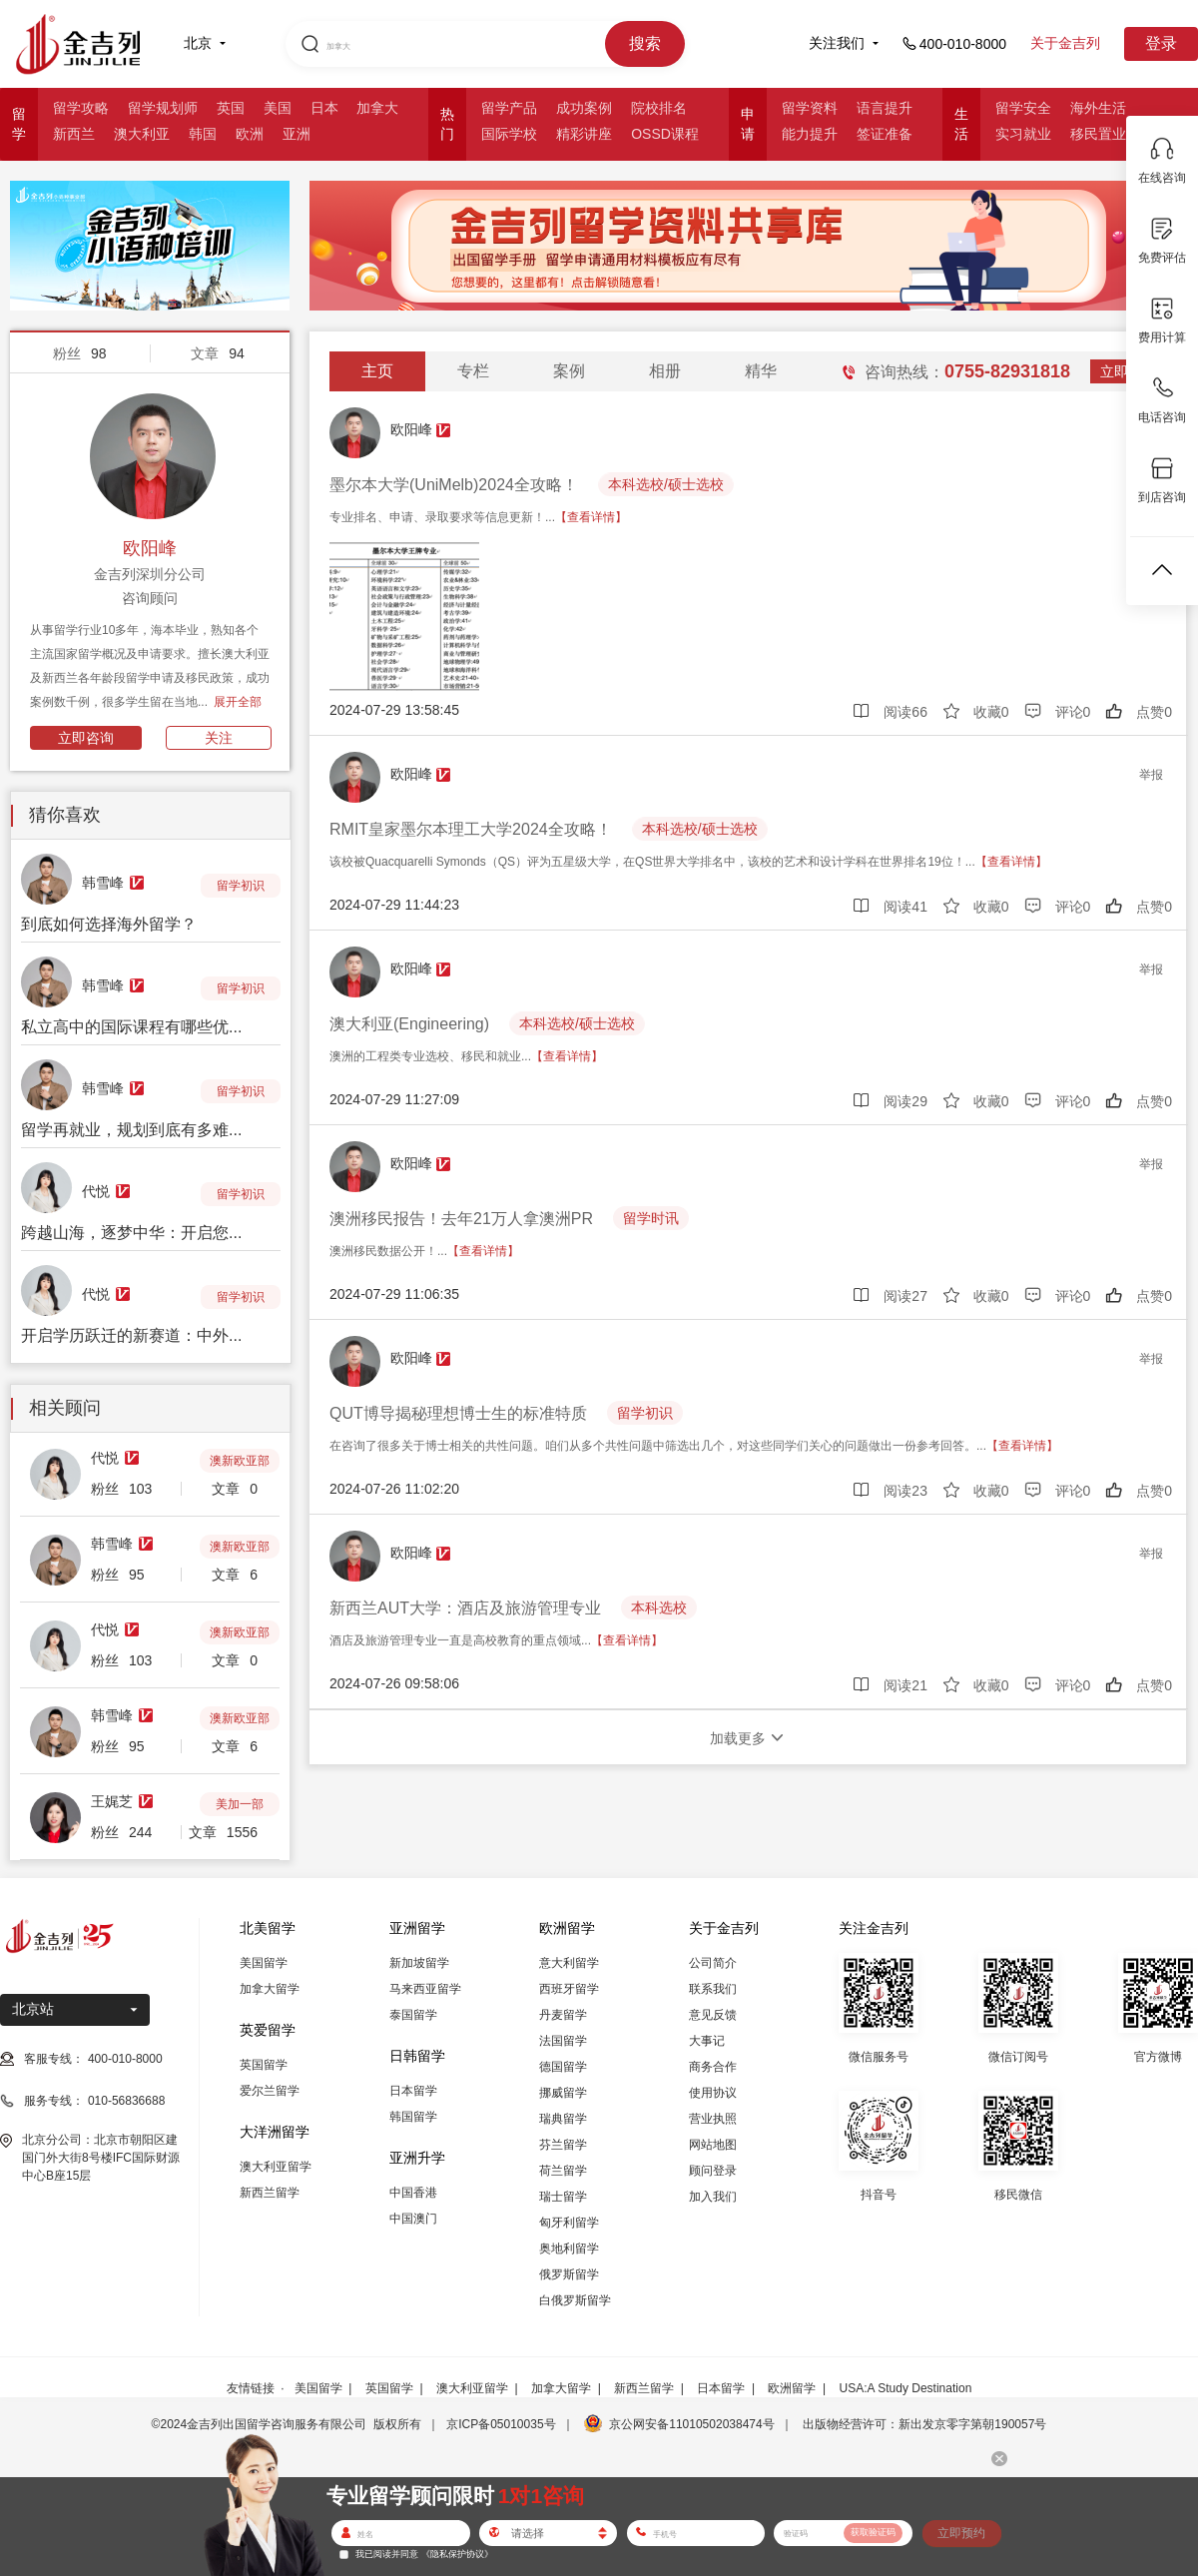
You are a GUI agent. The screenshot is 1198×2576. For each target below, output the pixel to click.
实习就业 (1023, 134)
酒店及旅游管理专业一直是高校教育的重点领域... (496, 1640)
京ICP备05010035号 (500, 2424)
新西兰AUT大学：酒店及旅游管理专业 (465, 1608)
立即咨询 (86, 738)
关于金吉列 (1065, 43)
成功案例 (584, 108)
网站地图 (713, 2145)
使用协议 (713, 2093)
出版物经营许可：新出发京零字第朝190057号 (924, 2424)
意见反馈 (713, 2015)
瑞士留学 (563, 2197)
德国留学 (563, 2067)
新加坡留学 (419, 1963)
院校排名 (659, 108)
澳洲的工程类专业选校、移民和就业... (466, 1056)
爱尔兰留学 (270, 2091)
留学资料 (810, 108)
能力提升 (810, 134)
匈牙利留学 (569, 2223)
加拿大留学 (270, 1989)
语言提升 (884, 108)
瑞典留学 (563, 2119)
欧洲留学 (792, 2388)
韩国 (203, 134)
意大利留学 (569, 1963)
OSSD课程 (665, 134)
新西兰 (74, 134)
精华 (761, 370)
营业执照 (713, 2119)
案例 (569, 370)
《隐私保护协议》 (457, 2554)
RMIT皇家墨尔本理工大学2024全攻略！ (470, 829)
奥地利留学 (569, 2248)
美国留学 (264, 1963)
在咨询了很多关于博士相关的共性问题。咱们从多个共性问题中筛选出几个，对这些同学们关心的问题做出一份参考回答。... (693, 1446)
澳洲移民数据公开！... (424, 1251)
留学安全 (1023, 108)
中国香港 (413, 2193)
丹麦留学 (563, 2015)
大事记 (707, 2041)
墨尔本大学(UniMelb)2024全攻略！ (453, 484)
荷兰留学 (563, 2171)
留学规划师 (163, 108)
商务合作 (713, 2067)
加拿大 (377, 108)
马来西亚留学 (425, 1989)
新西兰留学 (270, 2193)
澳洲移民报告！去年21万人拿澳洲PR (461, 1218)
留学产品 (509, 108)
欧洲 (250, 134)
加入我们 (713, 2197)
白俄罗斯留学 (575, 2300)
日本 (324, 108)
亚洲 (296, 134)
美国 (278, 108)
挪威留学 (563, 2093)
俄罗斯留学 (569, 2274)
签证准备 (884, 134)
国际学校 (509, 134)
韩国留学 (413, 2117)
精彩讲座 (584, 134)
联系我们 (713, 1989)
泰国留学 (413, 2015)
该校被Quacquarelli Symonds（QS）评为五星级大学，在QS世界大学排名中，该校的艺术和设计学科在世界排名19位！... (688, 862)
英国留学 (264, 2065)
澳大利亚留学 (275, 2167)
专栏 (473, 370)
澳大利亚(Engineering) (409, 1023)
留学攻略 (81, 108)
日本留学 (413, 2091)
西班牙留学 (569, 1989)
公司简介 (713, 1963)
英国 (231, 108)
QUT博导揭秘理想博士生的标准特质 (458, 1413)
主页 (377, 370)
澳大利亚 (142, 134)
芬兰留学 (563, 2145)
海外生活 (1098, 108)
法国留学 (563, 2041)
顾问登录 (713, 2171)
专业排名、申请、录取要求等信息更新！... (478, 517)
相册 (665, 370)
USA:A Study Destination (906, 2388)
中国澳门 (413, 2219)
